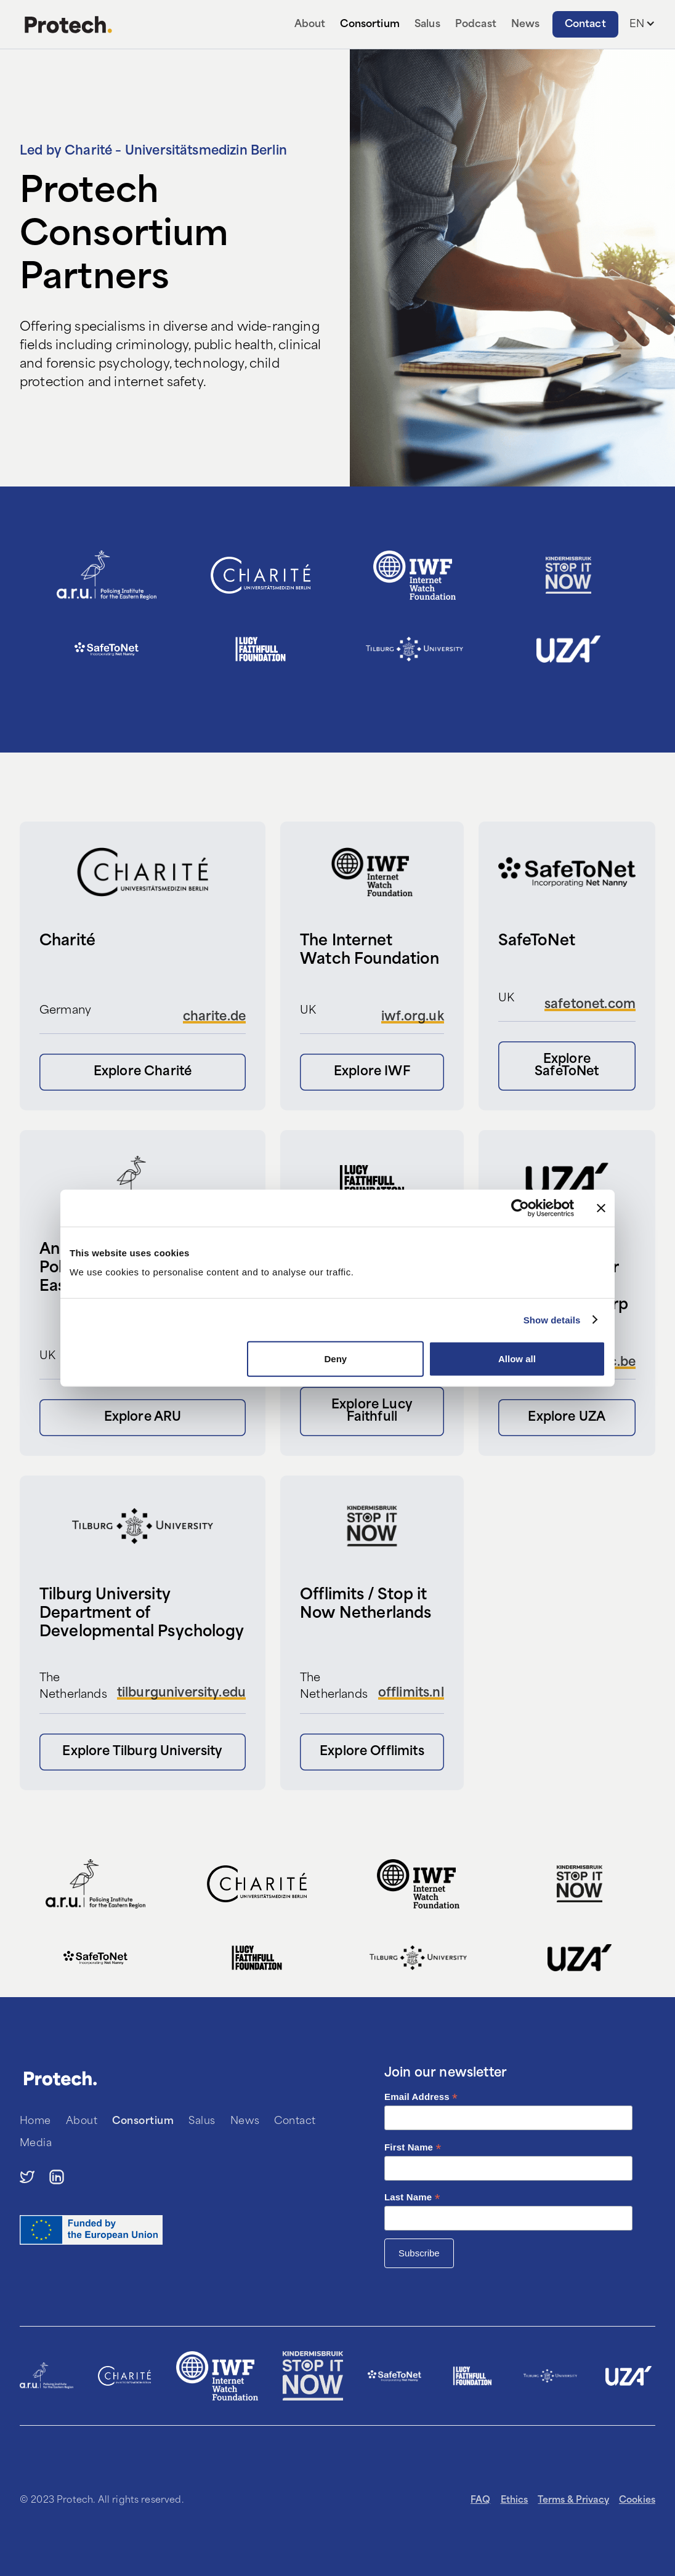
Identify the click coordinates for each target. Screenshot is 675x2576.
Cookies (637, 2500)
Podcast (475, 25)
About (310, 25)
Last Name (412, 2197)
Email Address (421, 2097)
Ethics (514, 2500)
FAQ (480, 2500)
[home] (68, 24)
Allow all (517, 1359)
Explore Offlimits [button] (372, 1752)
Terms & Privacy (573, 2500)
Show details (552, 1319)
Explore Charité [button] (143, 1072)
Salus (427, 25)
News (525, 25)
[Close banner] (601, 1207)
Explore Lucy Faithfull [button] (372, 1411)
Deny (336, 1359)
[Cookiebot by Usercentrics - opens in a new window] (520, 1207)
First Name (412, 2147)
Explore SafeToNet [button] (567, 1066)
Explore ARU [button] (143, 1417)
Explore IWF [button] (372, 1072)
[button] (642, 24)
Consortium (370, 25)
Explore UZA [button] (566, 1417)
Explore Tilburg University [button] (142, 1752)
